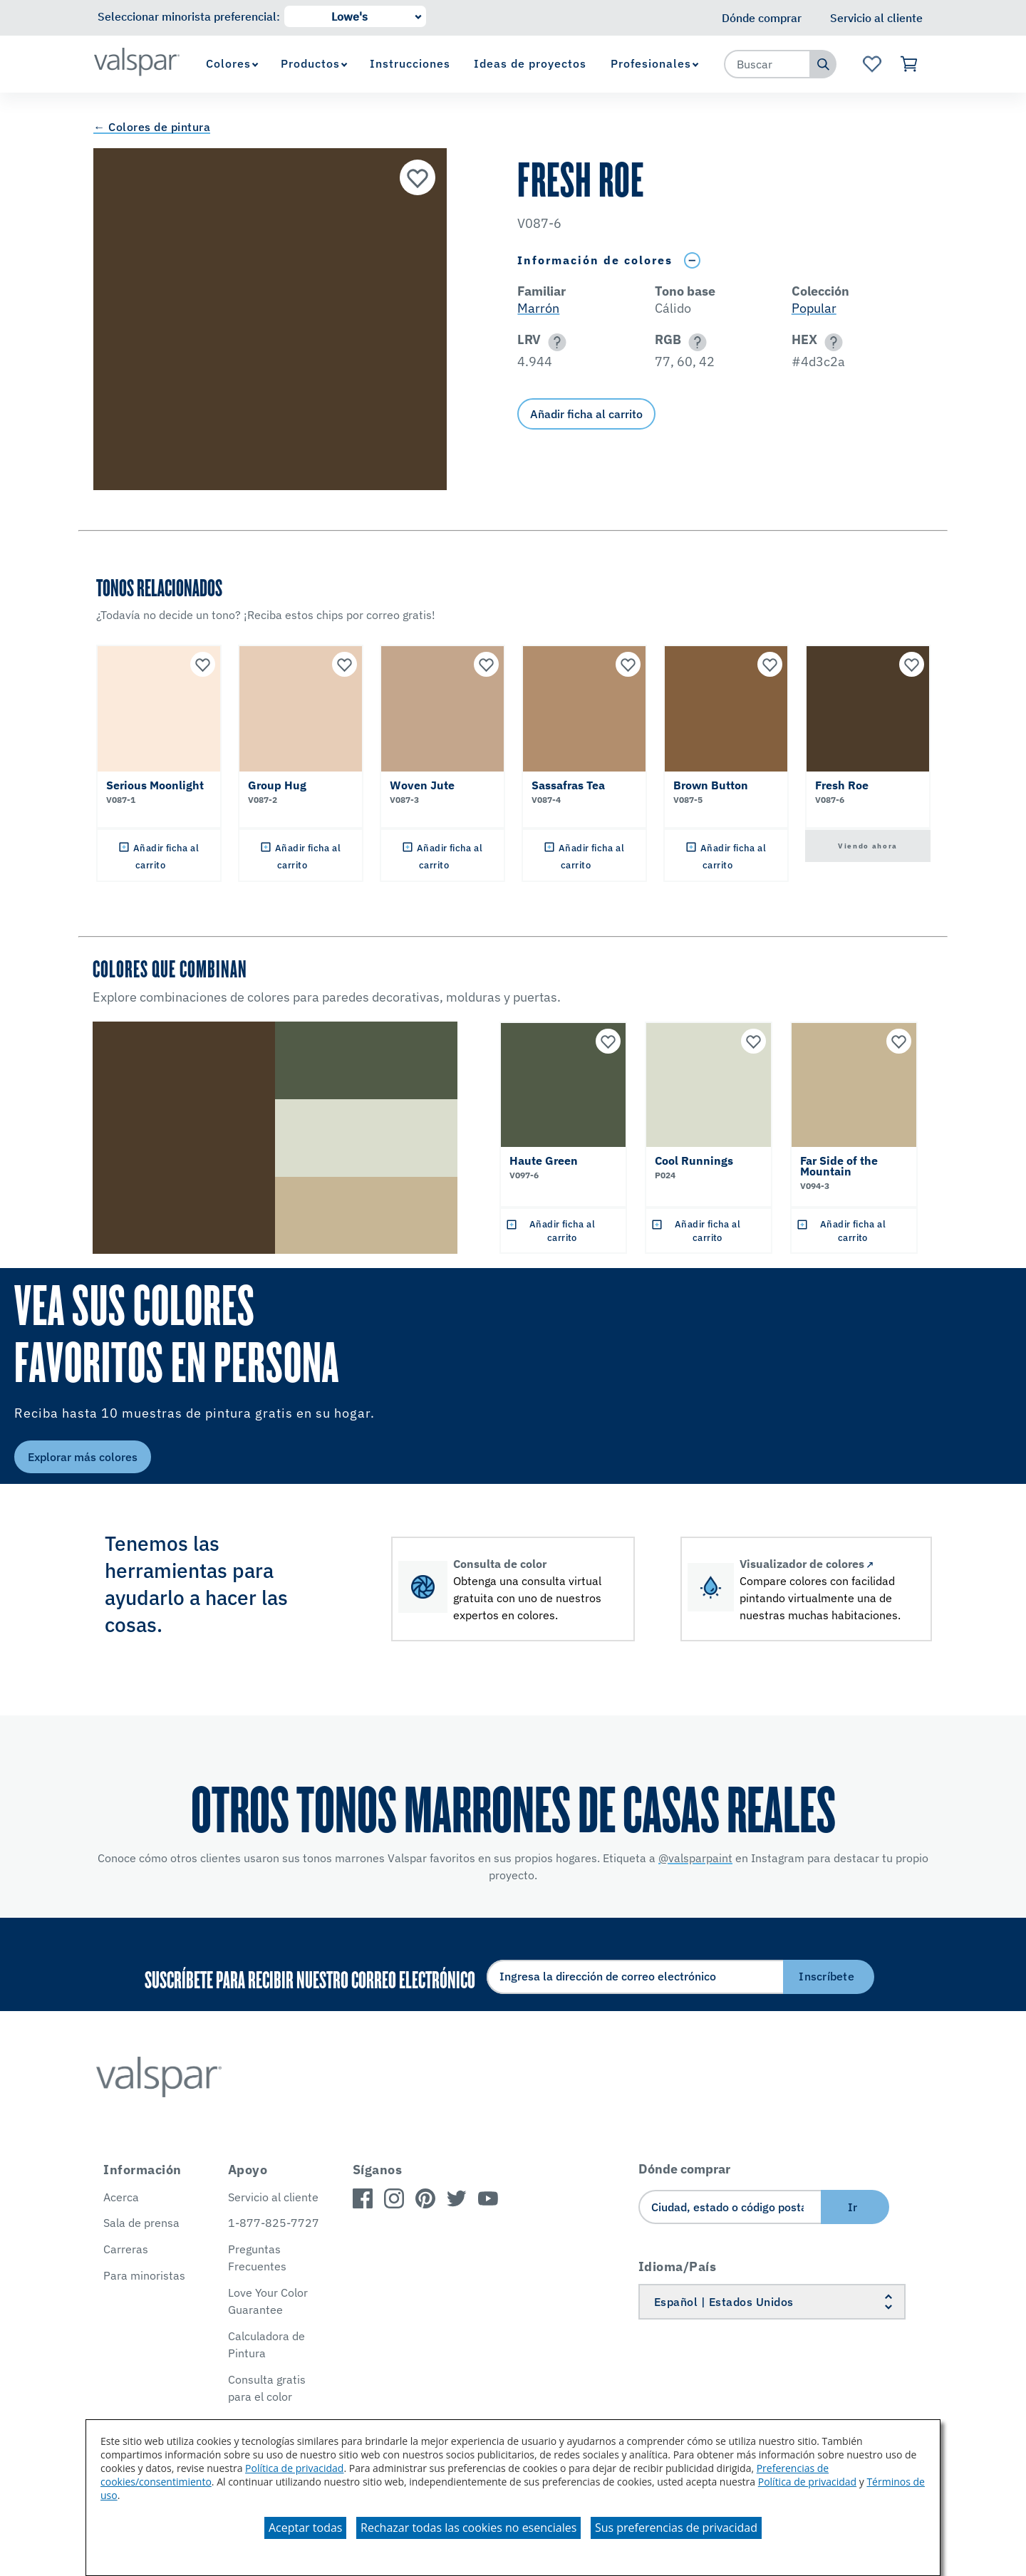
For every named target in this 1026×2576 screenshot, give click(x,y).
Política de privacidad (294, 2468)
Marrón (538, 308)
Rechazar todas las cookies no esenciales (468, 2527)
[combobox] (767, 64)
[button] (555, 342)
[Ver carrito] (909, 64)
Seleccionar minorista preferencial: (189, 16)
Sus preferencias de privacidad (676, 2527)
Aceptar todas (305, 2527)
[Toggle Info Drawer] (692, 260)
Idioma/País (677, 2266)
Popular (814, 308)
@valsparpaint (695, 1858)
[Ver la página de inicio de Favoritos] (871, 64)
